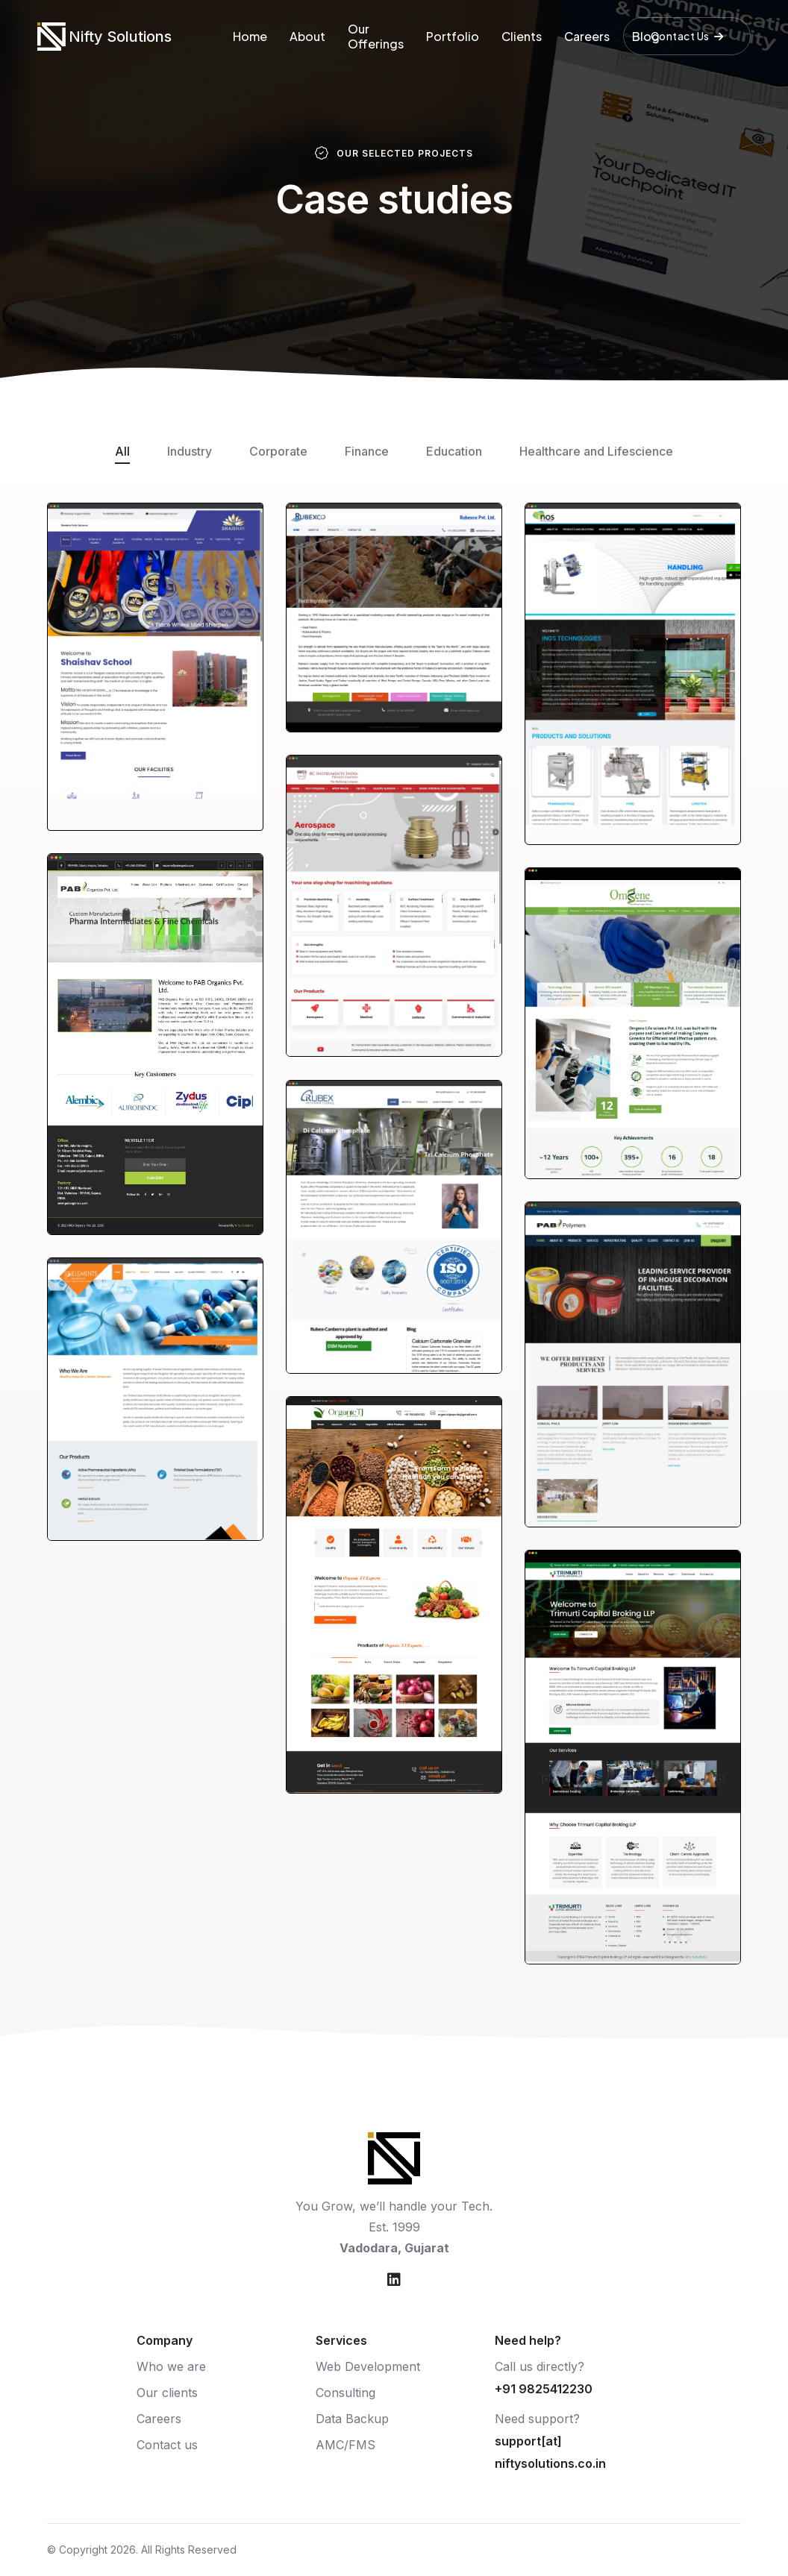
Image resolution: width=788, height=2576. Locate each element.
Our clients (167, 2392)
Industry (189, 451)
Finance (367, 451)
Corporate (278, 451)
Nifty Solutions (120, 36)
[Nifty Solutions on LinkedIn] (394, 2279)
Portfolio (452, 36)
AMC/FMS (345, 2444)
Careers (587, 36)
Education (454, 451)
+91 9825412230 (543, 2388)
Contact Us (687, 36)
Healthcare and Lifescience (596, 451)
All (122, 451)
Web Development (368, 2366)
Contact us (167, 2444)
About (307, 36)
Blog (646, 36)
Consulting (345, 2392)
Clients (521, 36)
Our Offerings (376, 36)
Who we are (171, 2366)
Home (250, 36)
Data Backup (352, 2418)
